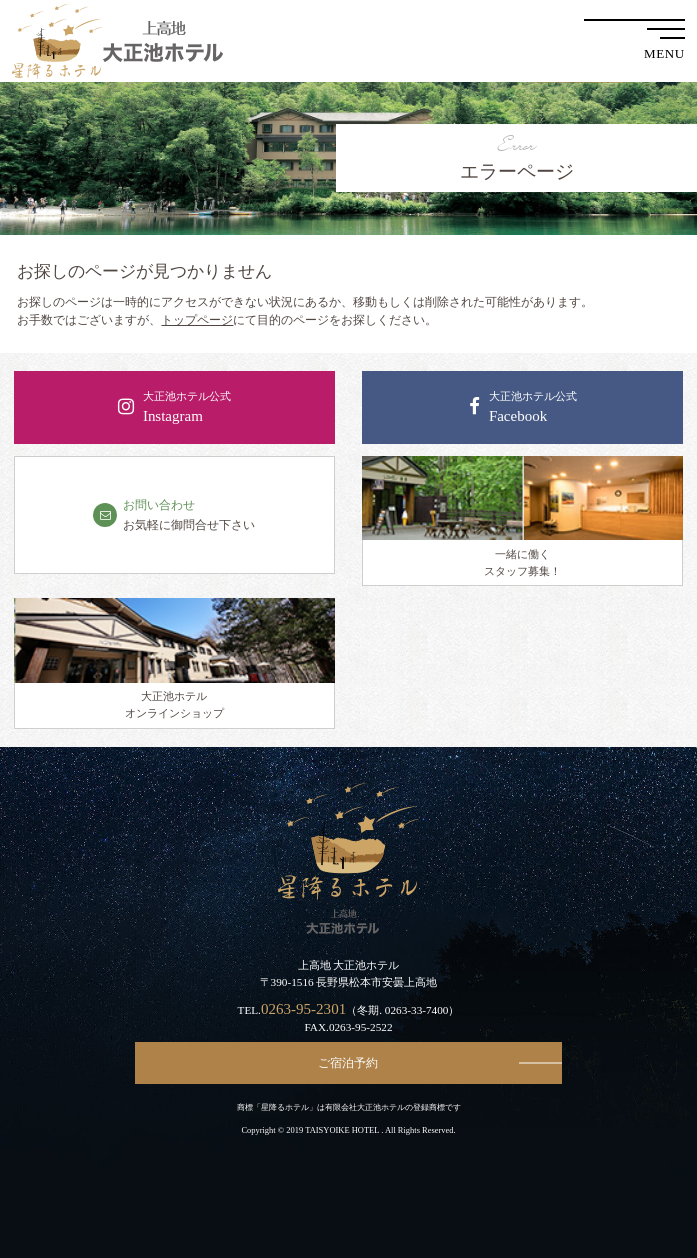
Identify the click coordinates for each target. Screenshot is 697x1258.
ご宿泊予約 (348, 1063)
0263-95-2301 (303, 1009)
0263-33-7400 (417, 1010)
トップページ (197, 320)
